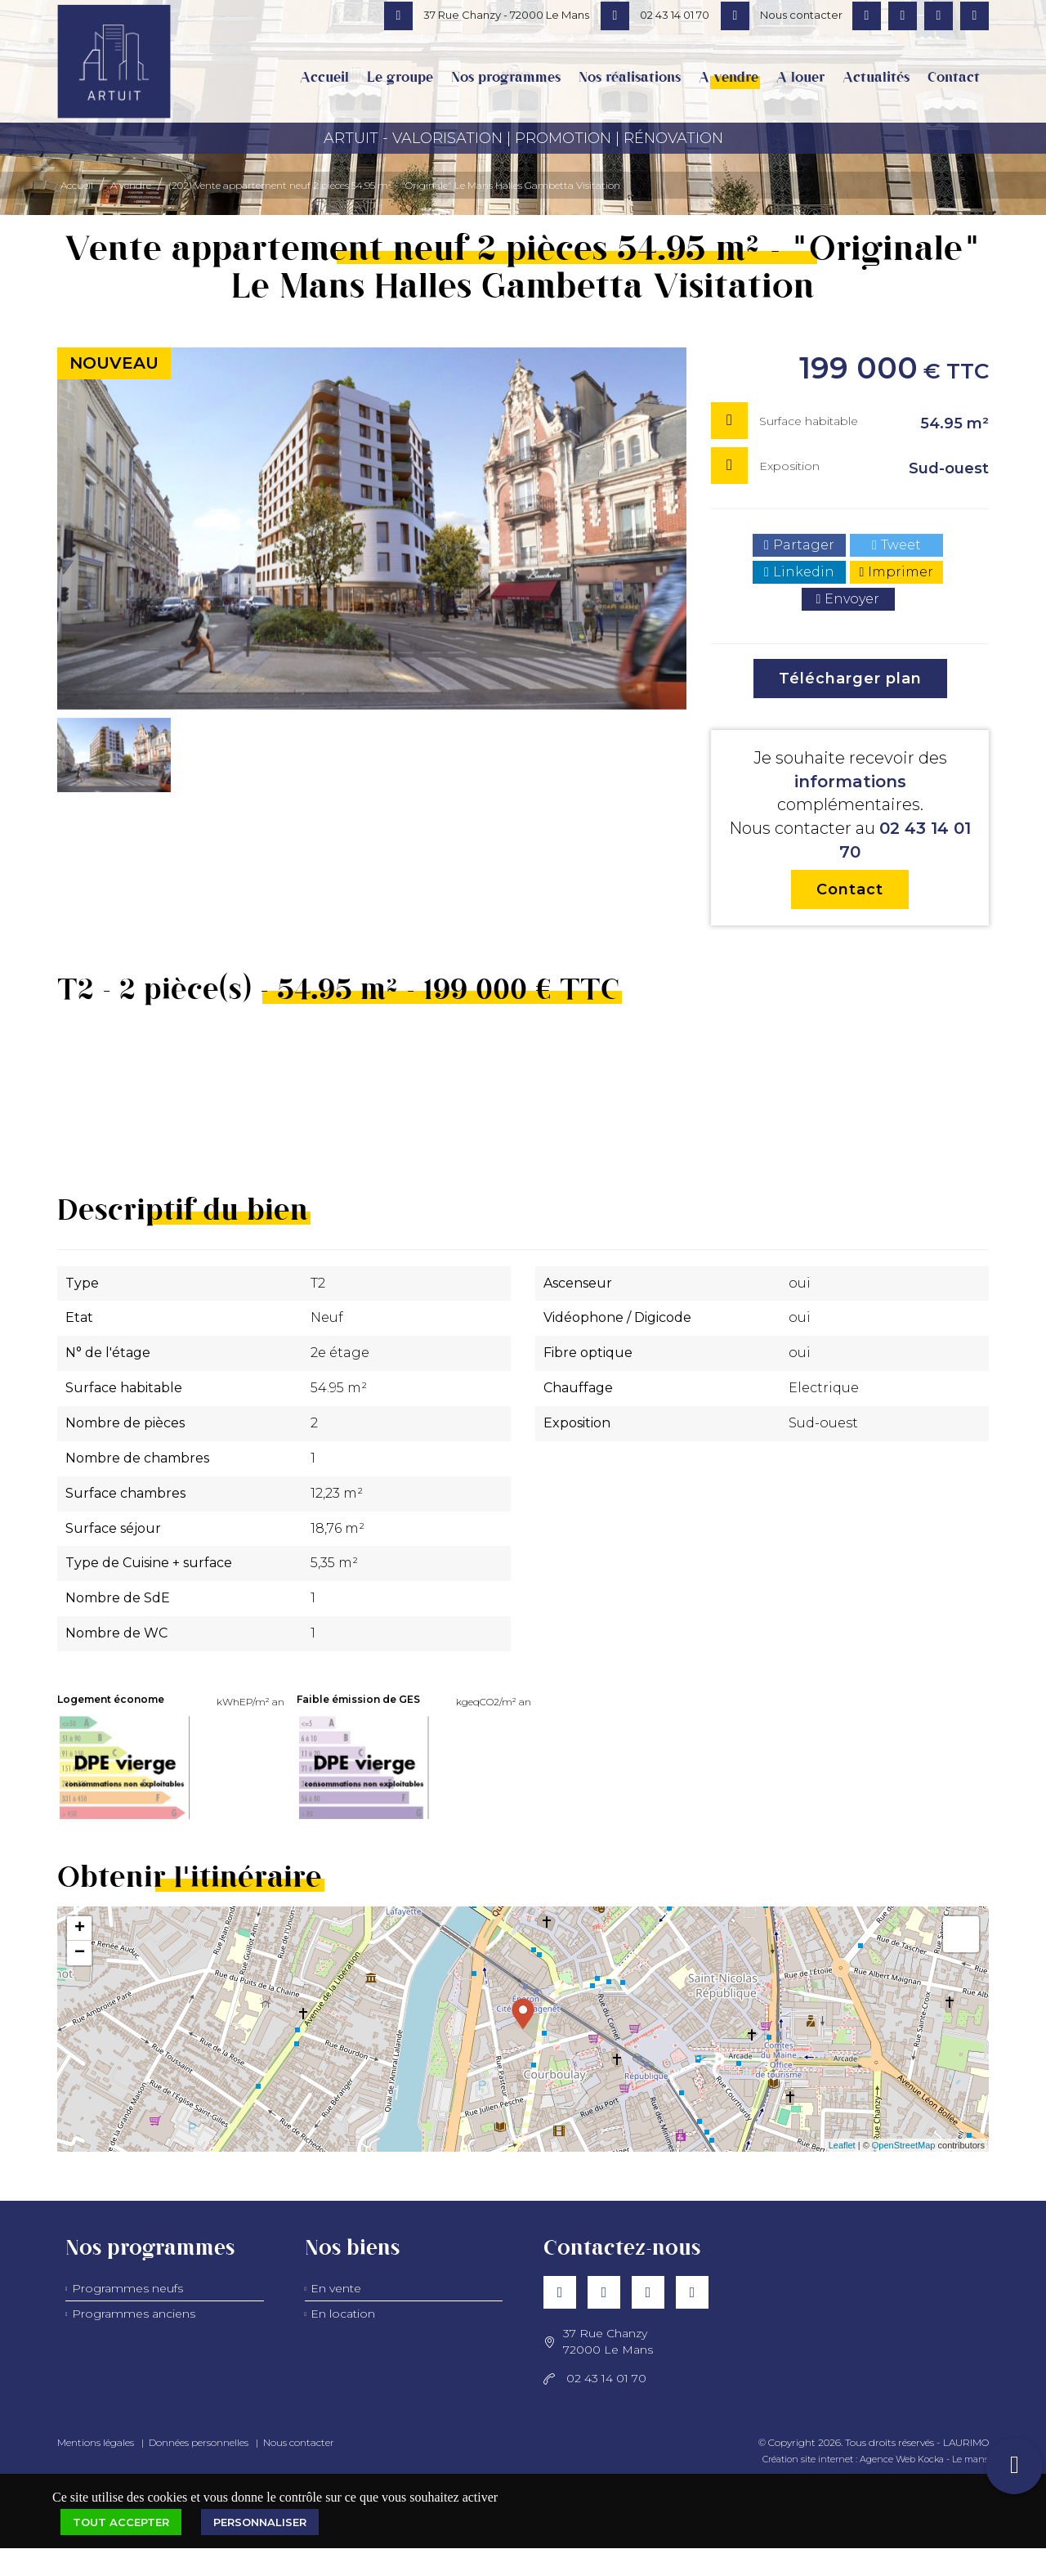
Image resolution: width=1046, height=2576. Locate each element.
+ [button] (79, 1928)
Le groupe (400, 78)
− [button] (79, 1953)
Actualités (876, 78)
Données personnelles (198, 2442)
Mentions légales (95, 2442)
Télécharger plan (850, 679)
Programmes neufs (127, 2288)
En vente (336, 2288)
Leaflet (842, 2145)
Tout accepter (121, 2522)
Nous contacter (298, 2442)
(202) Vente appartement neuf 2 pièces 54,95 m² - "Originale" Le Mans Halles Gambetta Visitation (394, 185)
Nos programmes (506, 78)
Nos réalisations (630, 78)
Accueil (324, 78)
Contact (954, 78)
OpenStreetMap (904, 2145)
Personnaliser (259, 2522)
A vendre (728, 78)
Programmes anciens (133, 2313)
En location (343, 2313)
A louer (800, 78)
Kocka (931, 2459)
